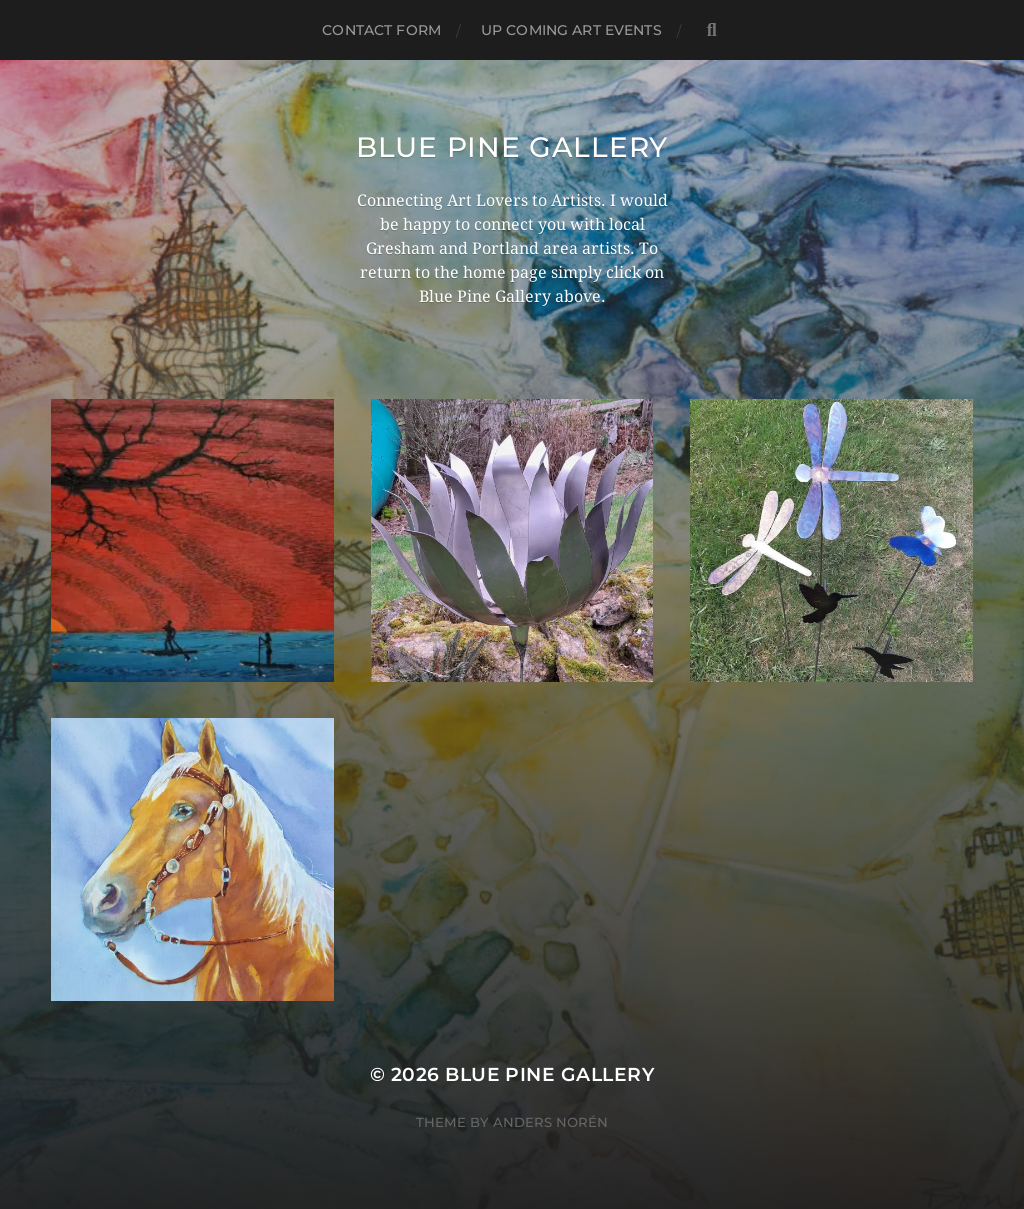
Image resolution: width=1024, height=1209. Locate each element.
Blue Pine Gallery (512, 147)
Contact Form (381, 30)
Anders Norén (550, 1122)
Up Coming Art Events (571, 30)
